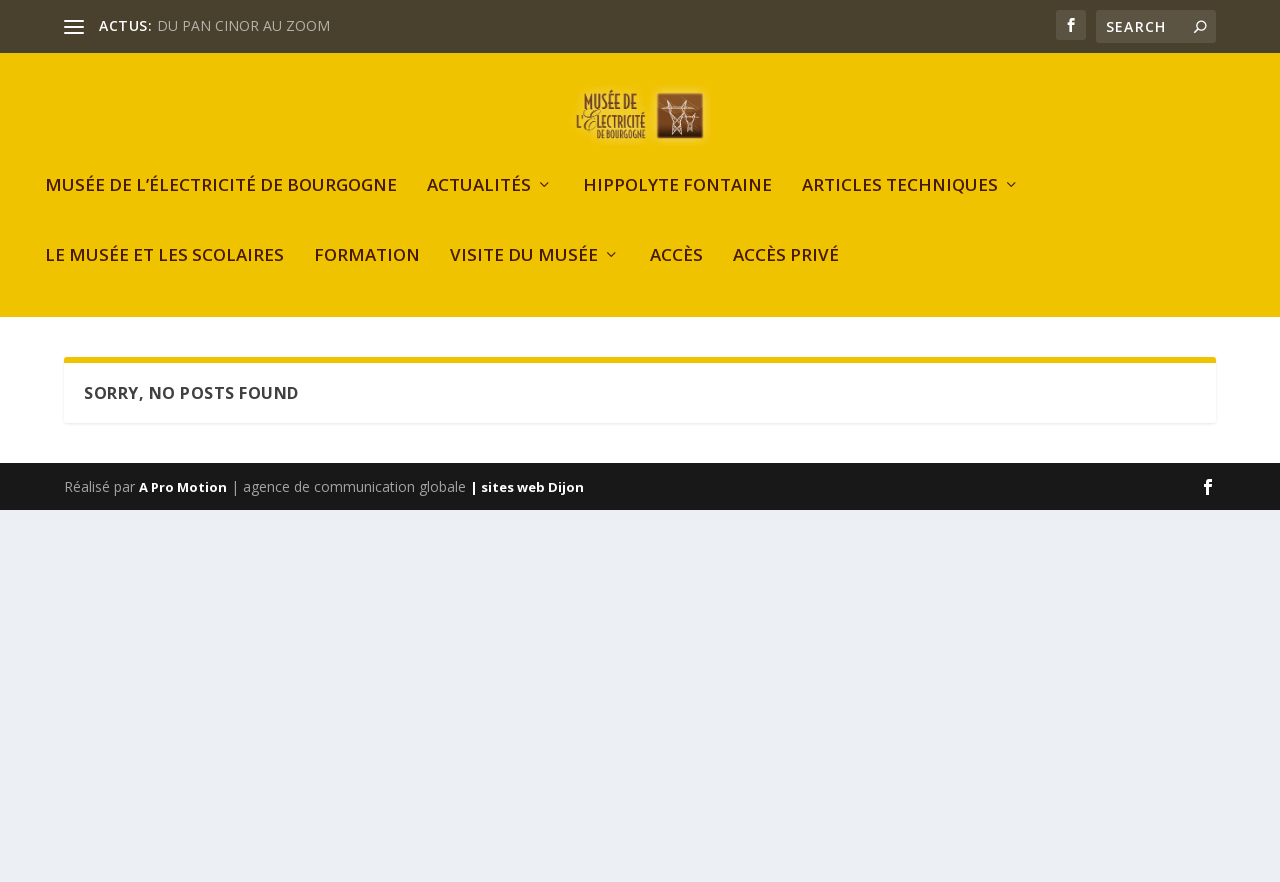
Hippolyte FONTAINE (677, 234)
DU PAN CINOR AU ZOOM (243, 25)
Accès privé (786, 304)
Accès (676, 304)
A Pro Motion (183, 535)
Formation (367, 304)
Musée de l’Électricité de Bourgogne (221, 234)
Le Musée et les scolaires (164, 304)
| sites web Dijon (527, 535)
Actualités (479, 234)
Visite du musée (524, 304)
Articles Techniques (900, 234)
